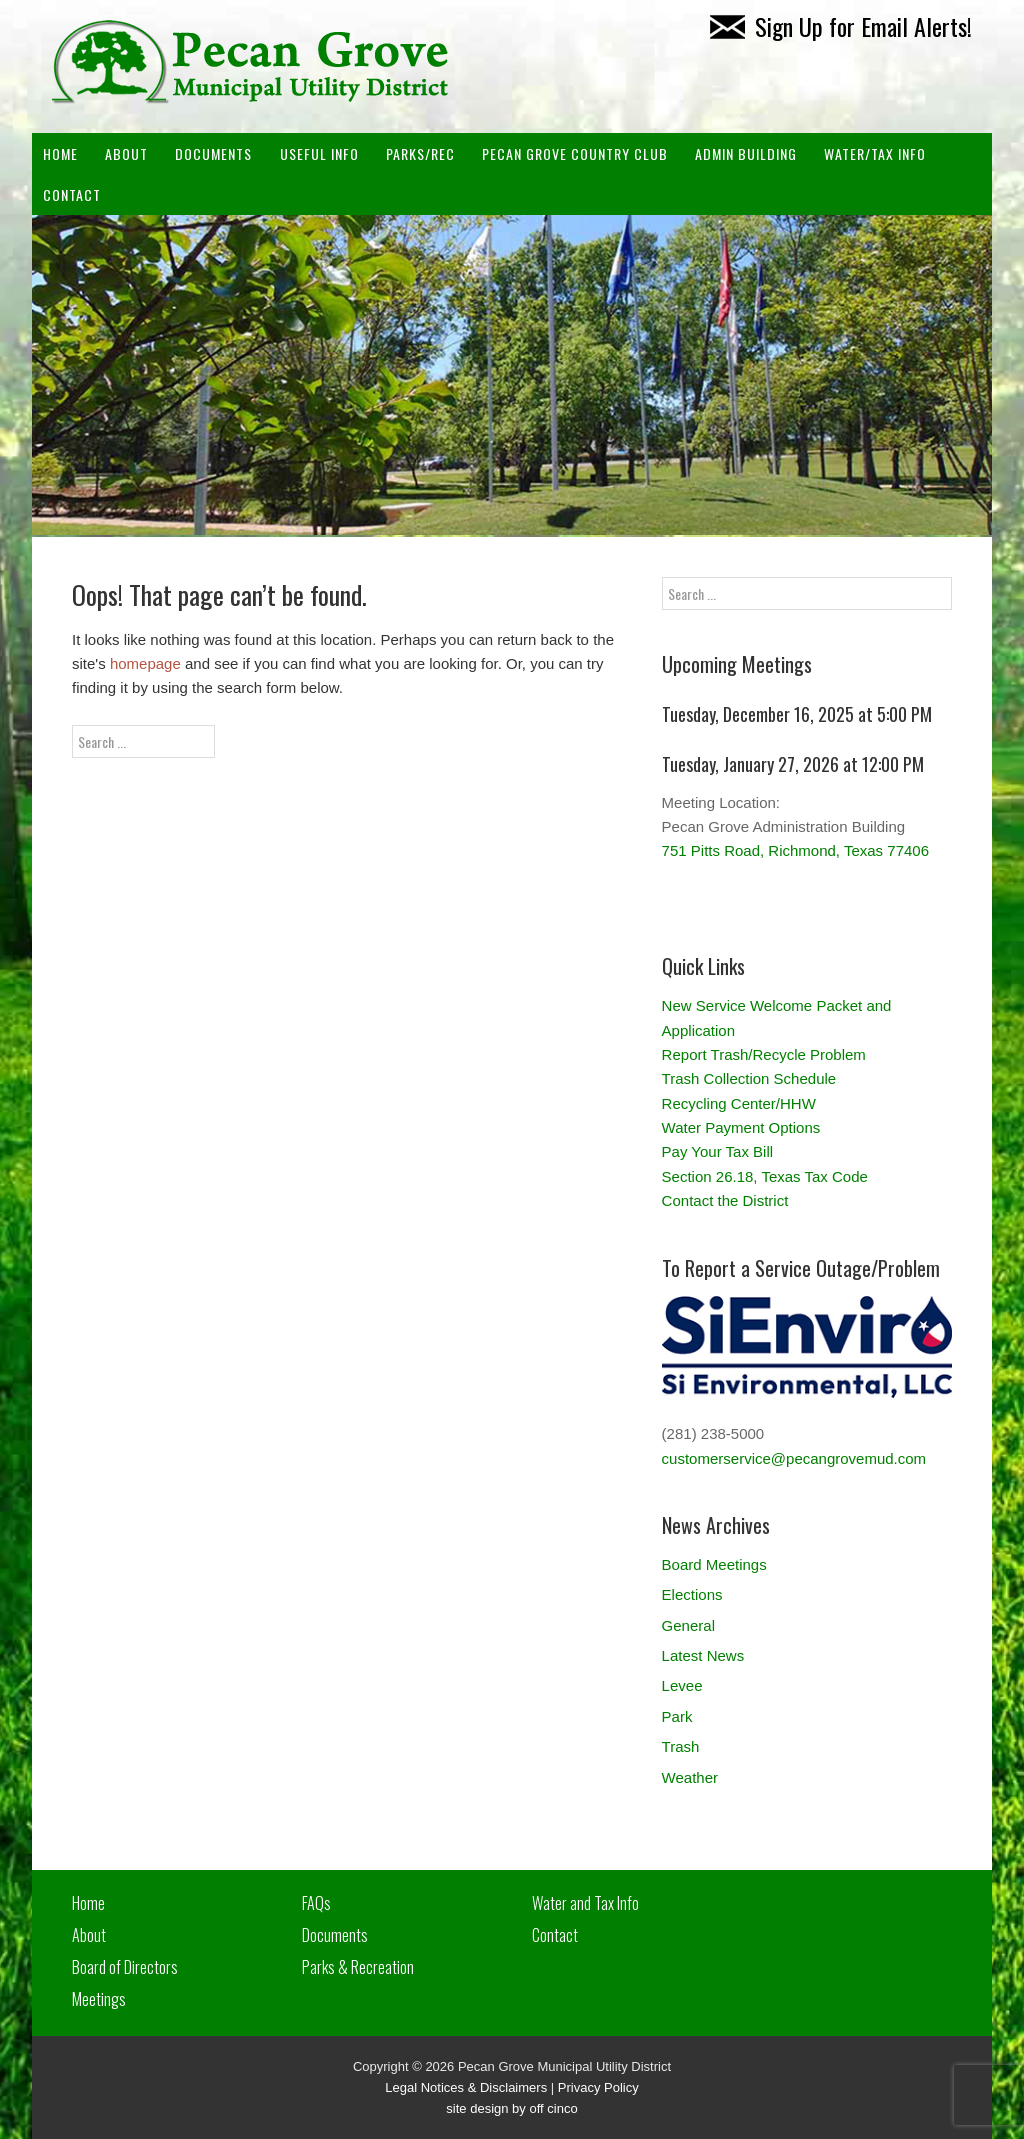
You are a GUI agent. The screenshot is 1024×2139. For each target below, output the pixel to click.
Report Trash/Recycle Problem (764, 1054)
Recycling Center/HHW (739, 1103)
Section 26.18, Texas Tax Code (765, 1176)
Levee (682, 1685)
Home (60, 153)
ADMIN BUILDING (746, 153)
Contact (72, 194)
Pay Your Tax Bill (717, 1151)
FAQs (316, 1903)
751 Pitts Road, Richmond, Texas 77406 (795, 850)
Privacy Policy (598, 2087)
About (126, 153)
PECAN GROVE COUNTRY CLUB (575, 153)
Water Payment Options (741, 1127)
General (688, 1625)
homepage (145, 663)
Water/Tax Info (875, 153)
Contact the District (725, 1200)
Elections (692, 1594)
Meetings (99, 1999)
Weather (690, 1777)
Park (677, 1716)
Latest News (703, 1655)
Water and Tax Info (585, 1903)
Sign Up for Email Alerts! (841, 26)
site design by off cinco (511, 2108)
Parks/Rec (420, 153)
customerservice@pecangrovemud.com (794, 1458)
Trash (681, 1746)
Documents (213, 153)
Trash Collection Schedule (749, 1078)
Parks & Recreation (358, 1967)
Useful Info (319, 153)
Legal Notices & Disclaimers (466, 2087)
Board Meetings (714, 1564)
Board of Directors (125, 1967)
